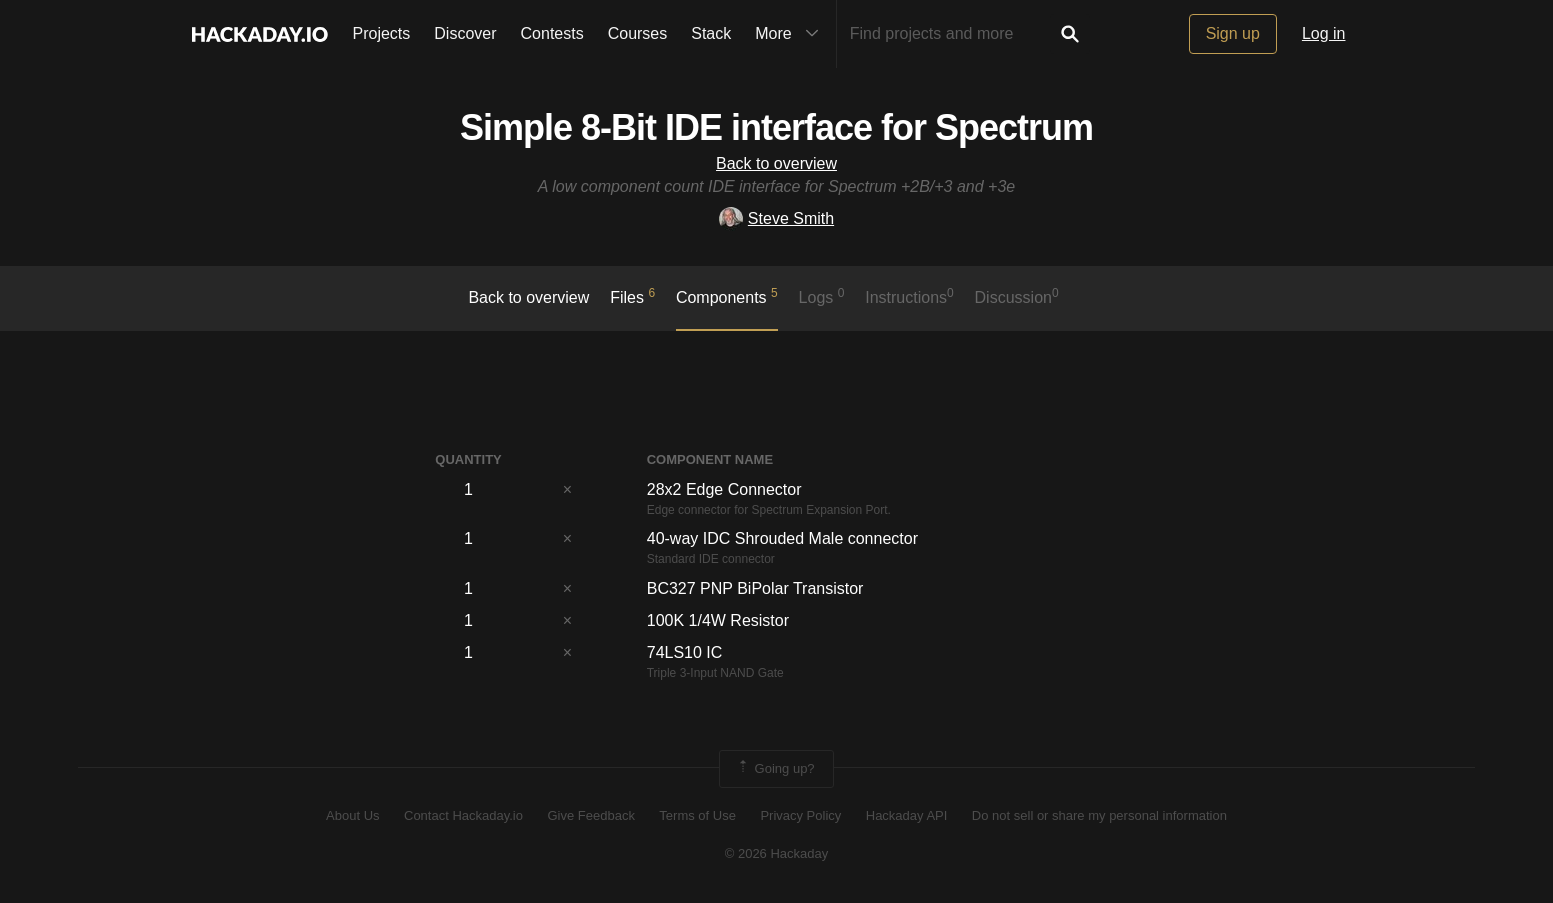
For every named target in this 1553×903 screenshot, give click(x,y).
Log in (1324, 33)
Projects (382, 33)
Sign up (1233, 33)
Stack (711, 33)
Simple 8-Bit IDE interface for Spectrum (776, 127)
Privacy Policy (800, 815)
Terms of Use (697, 815)
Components (727, 296)
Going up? (775, 769)
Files (632, 296)
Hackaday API (907, 815)
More (791, 34)
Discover (465, 33)
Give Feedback (590, 815)
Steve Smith (776, 218)
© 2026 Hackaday (777, 853)
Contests (552, 33)
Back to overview (776, 163)
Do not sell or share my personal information (1099, 815)
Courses (638, 33)
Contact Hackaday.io (463, 815)
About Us (352, 815)
